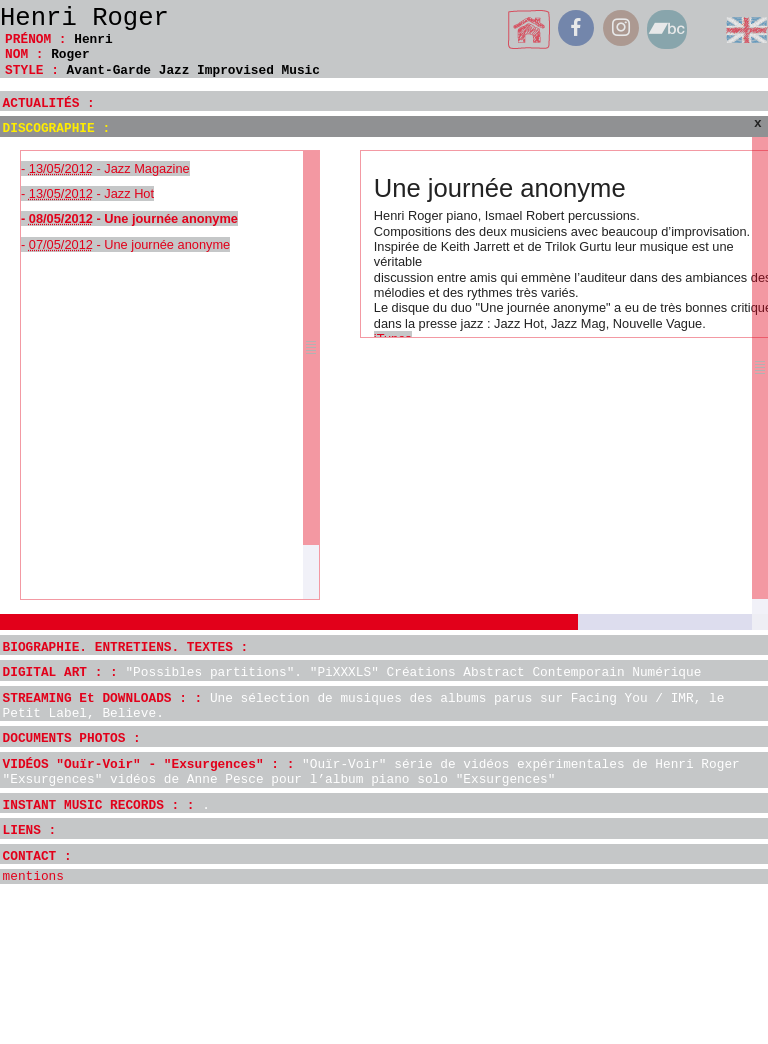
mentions (33, 876)
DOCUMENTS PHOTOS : (72, 738)
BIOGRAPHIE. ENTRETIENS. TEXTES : (126, 647)
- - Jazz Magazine (105, 168)
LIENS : (30, 830)
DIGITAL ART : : (352, 672)
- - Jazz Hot (87, 193)
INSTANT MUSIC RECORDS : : (106, 805)
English (747, 29)
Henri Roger (84, 18)
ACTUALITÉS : (49, 103)
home (529, 29)
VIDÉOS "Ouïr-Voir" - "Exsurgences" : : (371, 772)
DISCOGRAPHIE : (57, 128)
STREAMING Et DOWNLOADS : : (364, 706)
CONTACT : (37, 856)
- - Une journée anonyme (129, 218)
